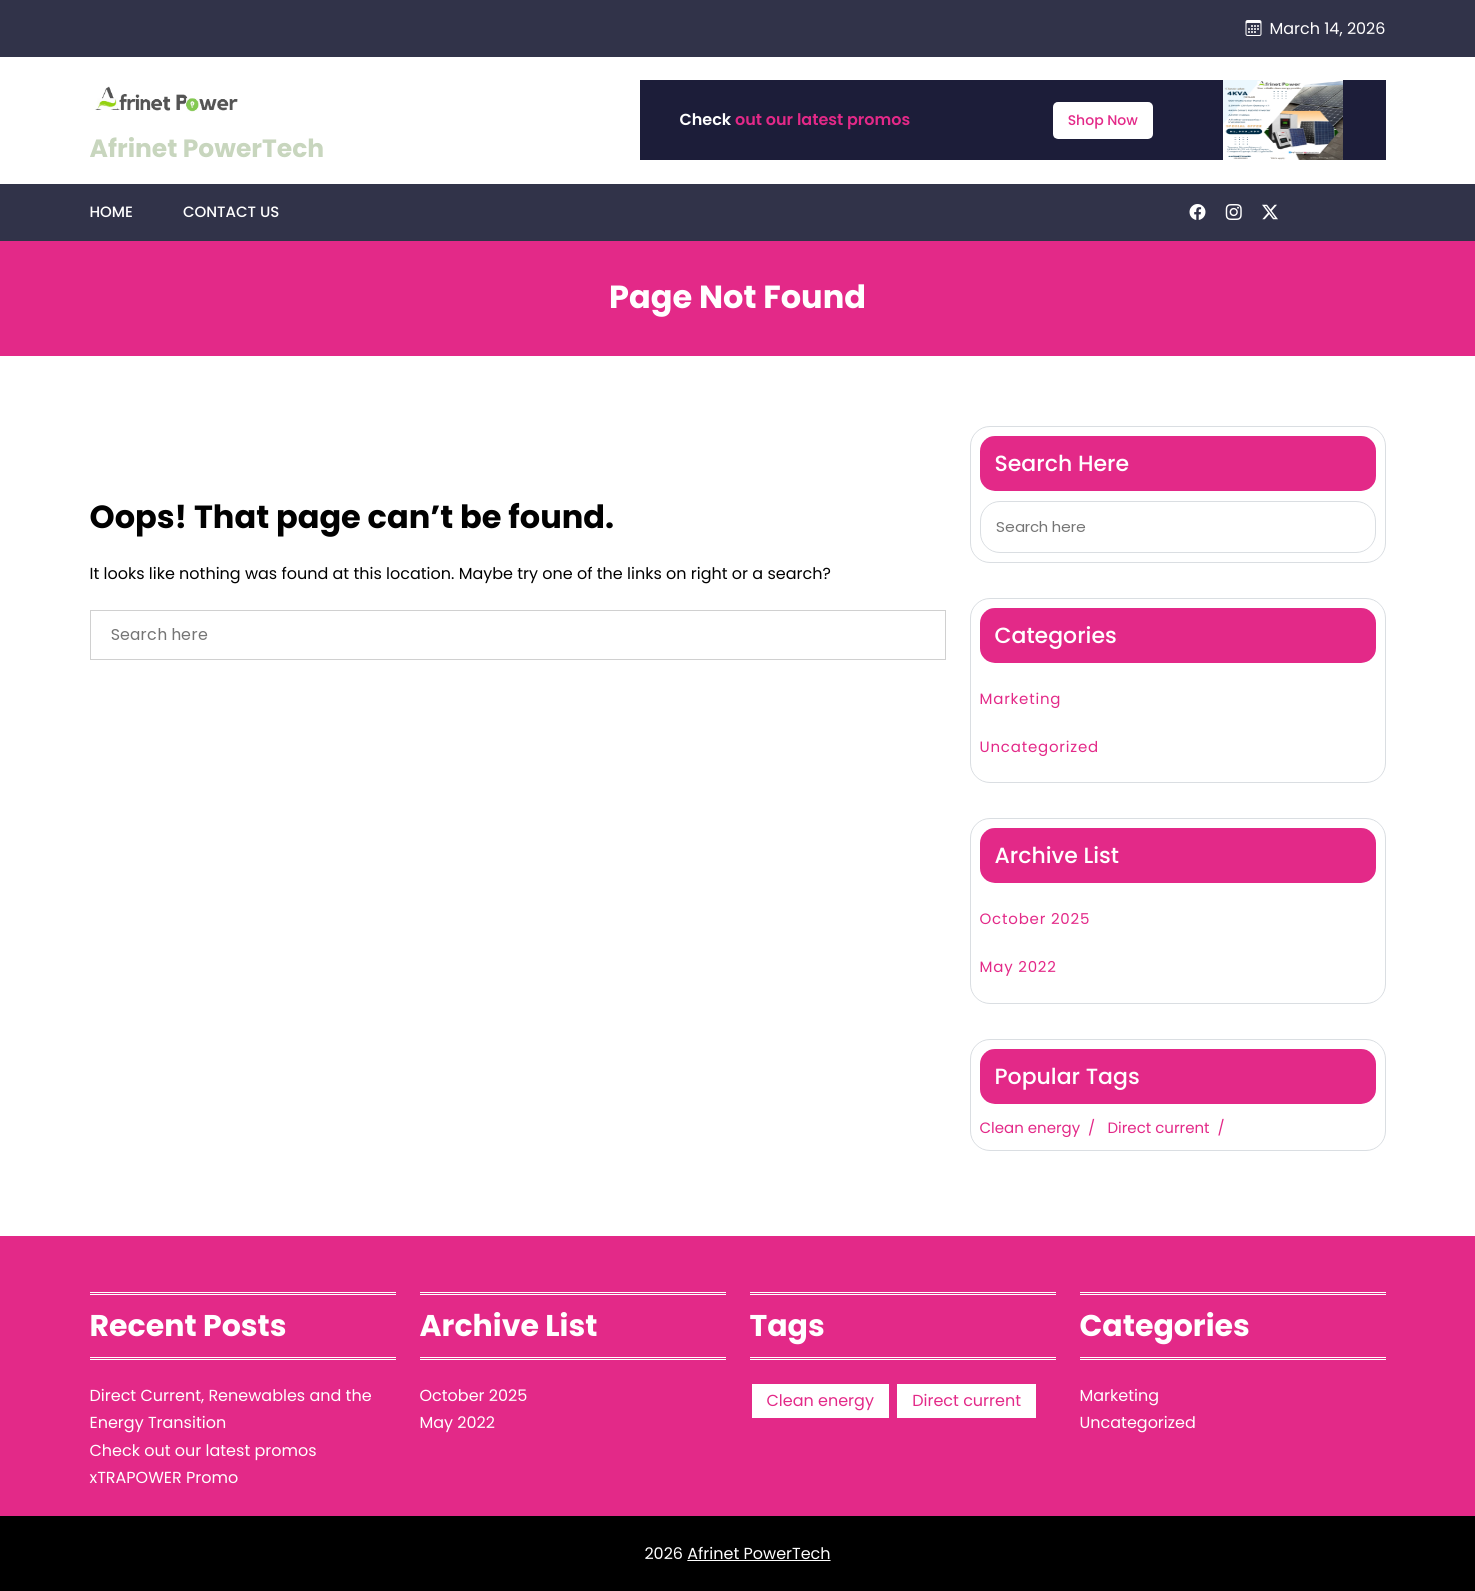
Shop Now (1103, 120)
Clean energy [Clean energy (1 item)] (820, 1400)
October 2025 (1035, 919)
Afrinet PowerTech (207, 148)
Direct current (1158, 1129)
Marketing (1021, 699)
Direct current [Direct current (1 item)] (966, 1400)
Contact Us (231, 212)
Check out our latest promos (203, 1450)
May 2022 (1018, 967)
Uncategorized (1039, 747)
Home (111, 212)
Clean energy (1030, 1129)
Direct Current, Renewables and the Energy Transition (231, 1409)
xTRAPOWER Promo (164, 1477)
